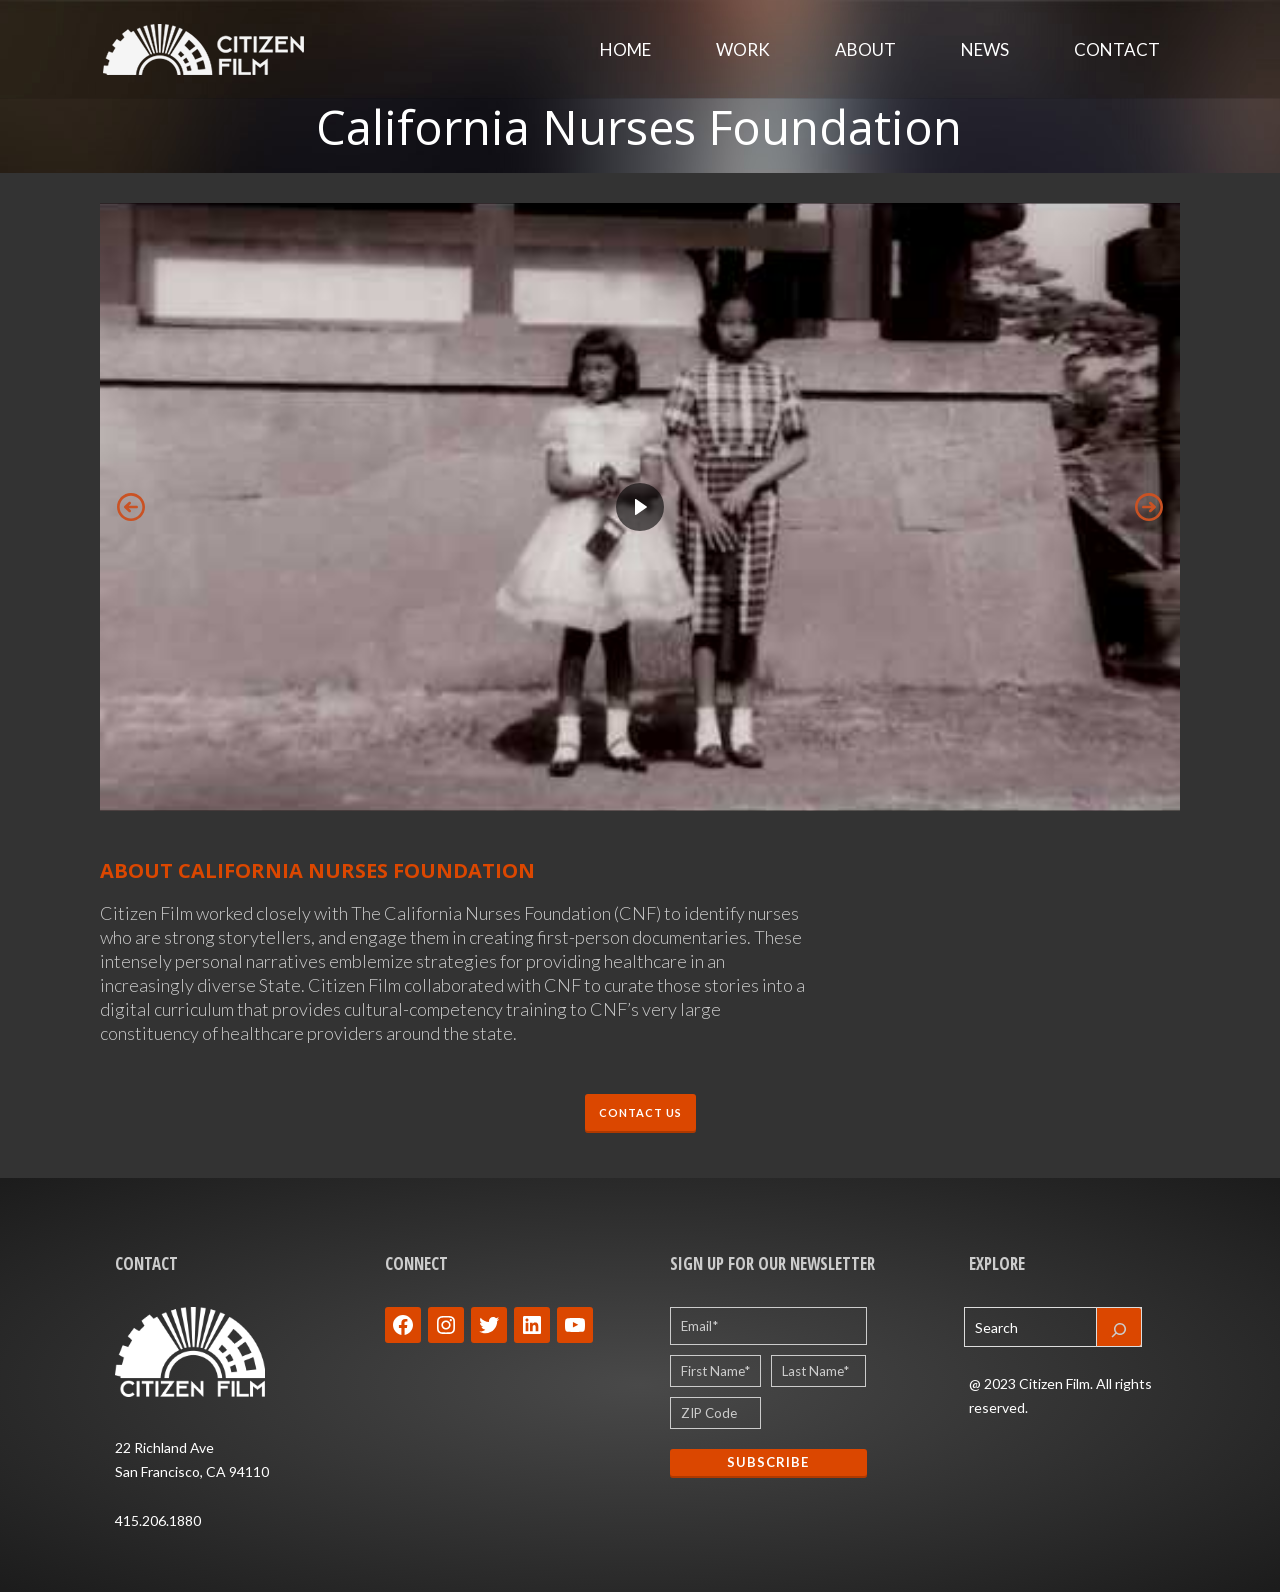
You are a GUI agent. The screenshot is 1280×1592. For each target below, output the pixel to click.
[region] (640, 507)
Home (625, 49)
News (985, 49)
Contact (1117, 49)
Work (743, 49)
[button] (640, 507)
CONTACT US (640, 1112)
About (865, 49)
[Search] (1119, 1327)
